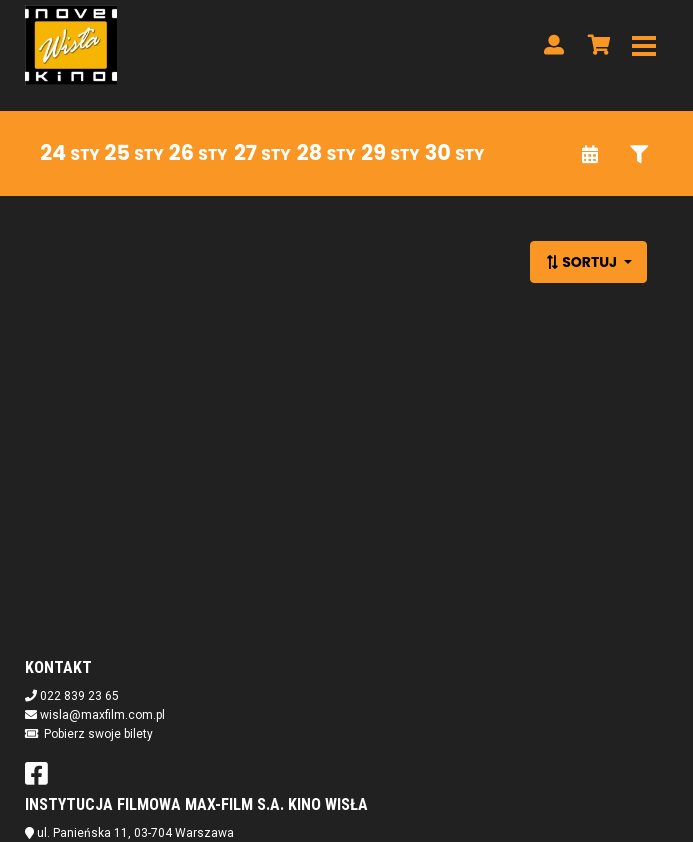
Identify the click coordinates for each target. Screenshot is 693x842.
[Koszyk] (596, 45)
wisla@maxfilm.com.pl (102, 715)
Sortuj (582, 262)
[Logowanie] (554, 45)
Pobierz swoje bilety (98, 734)
